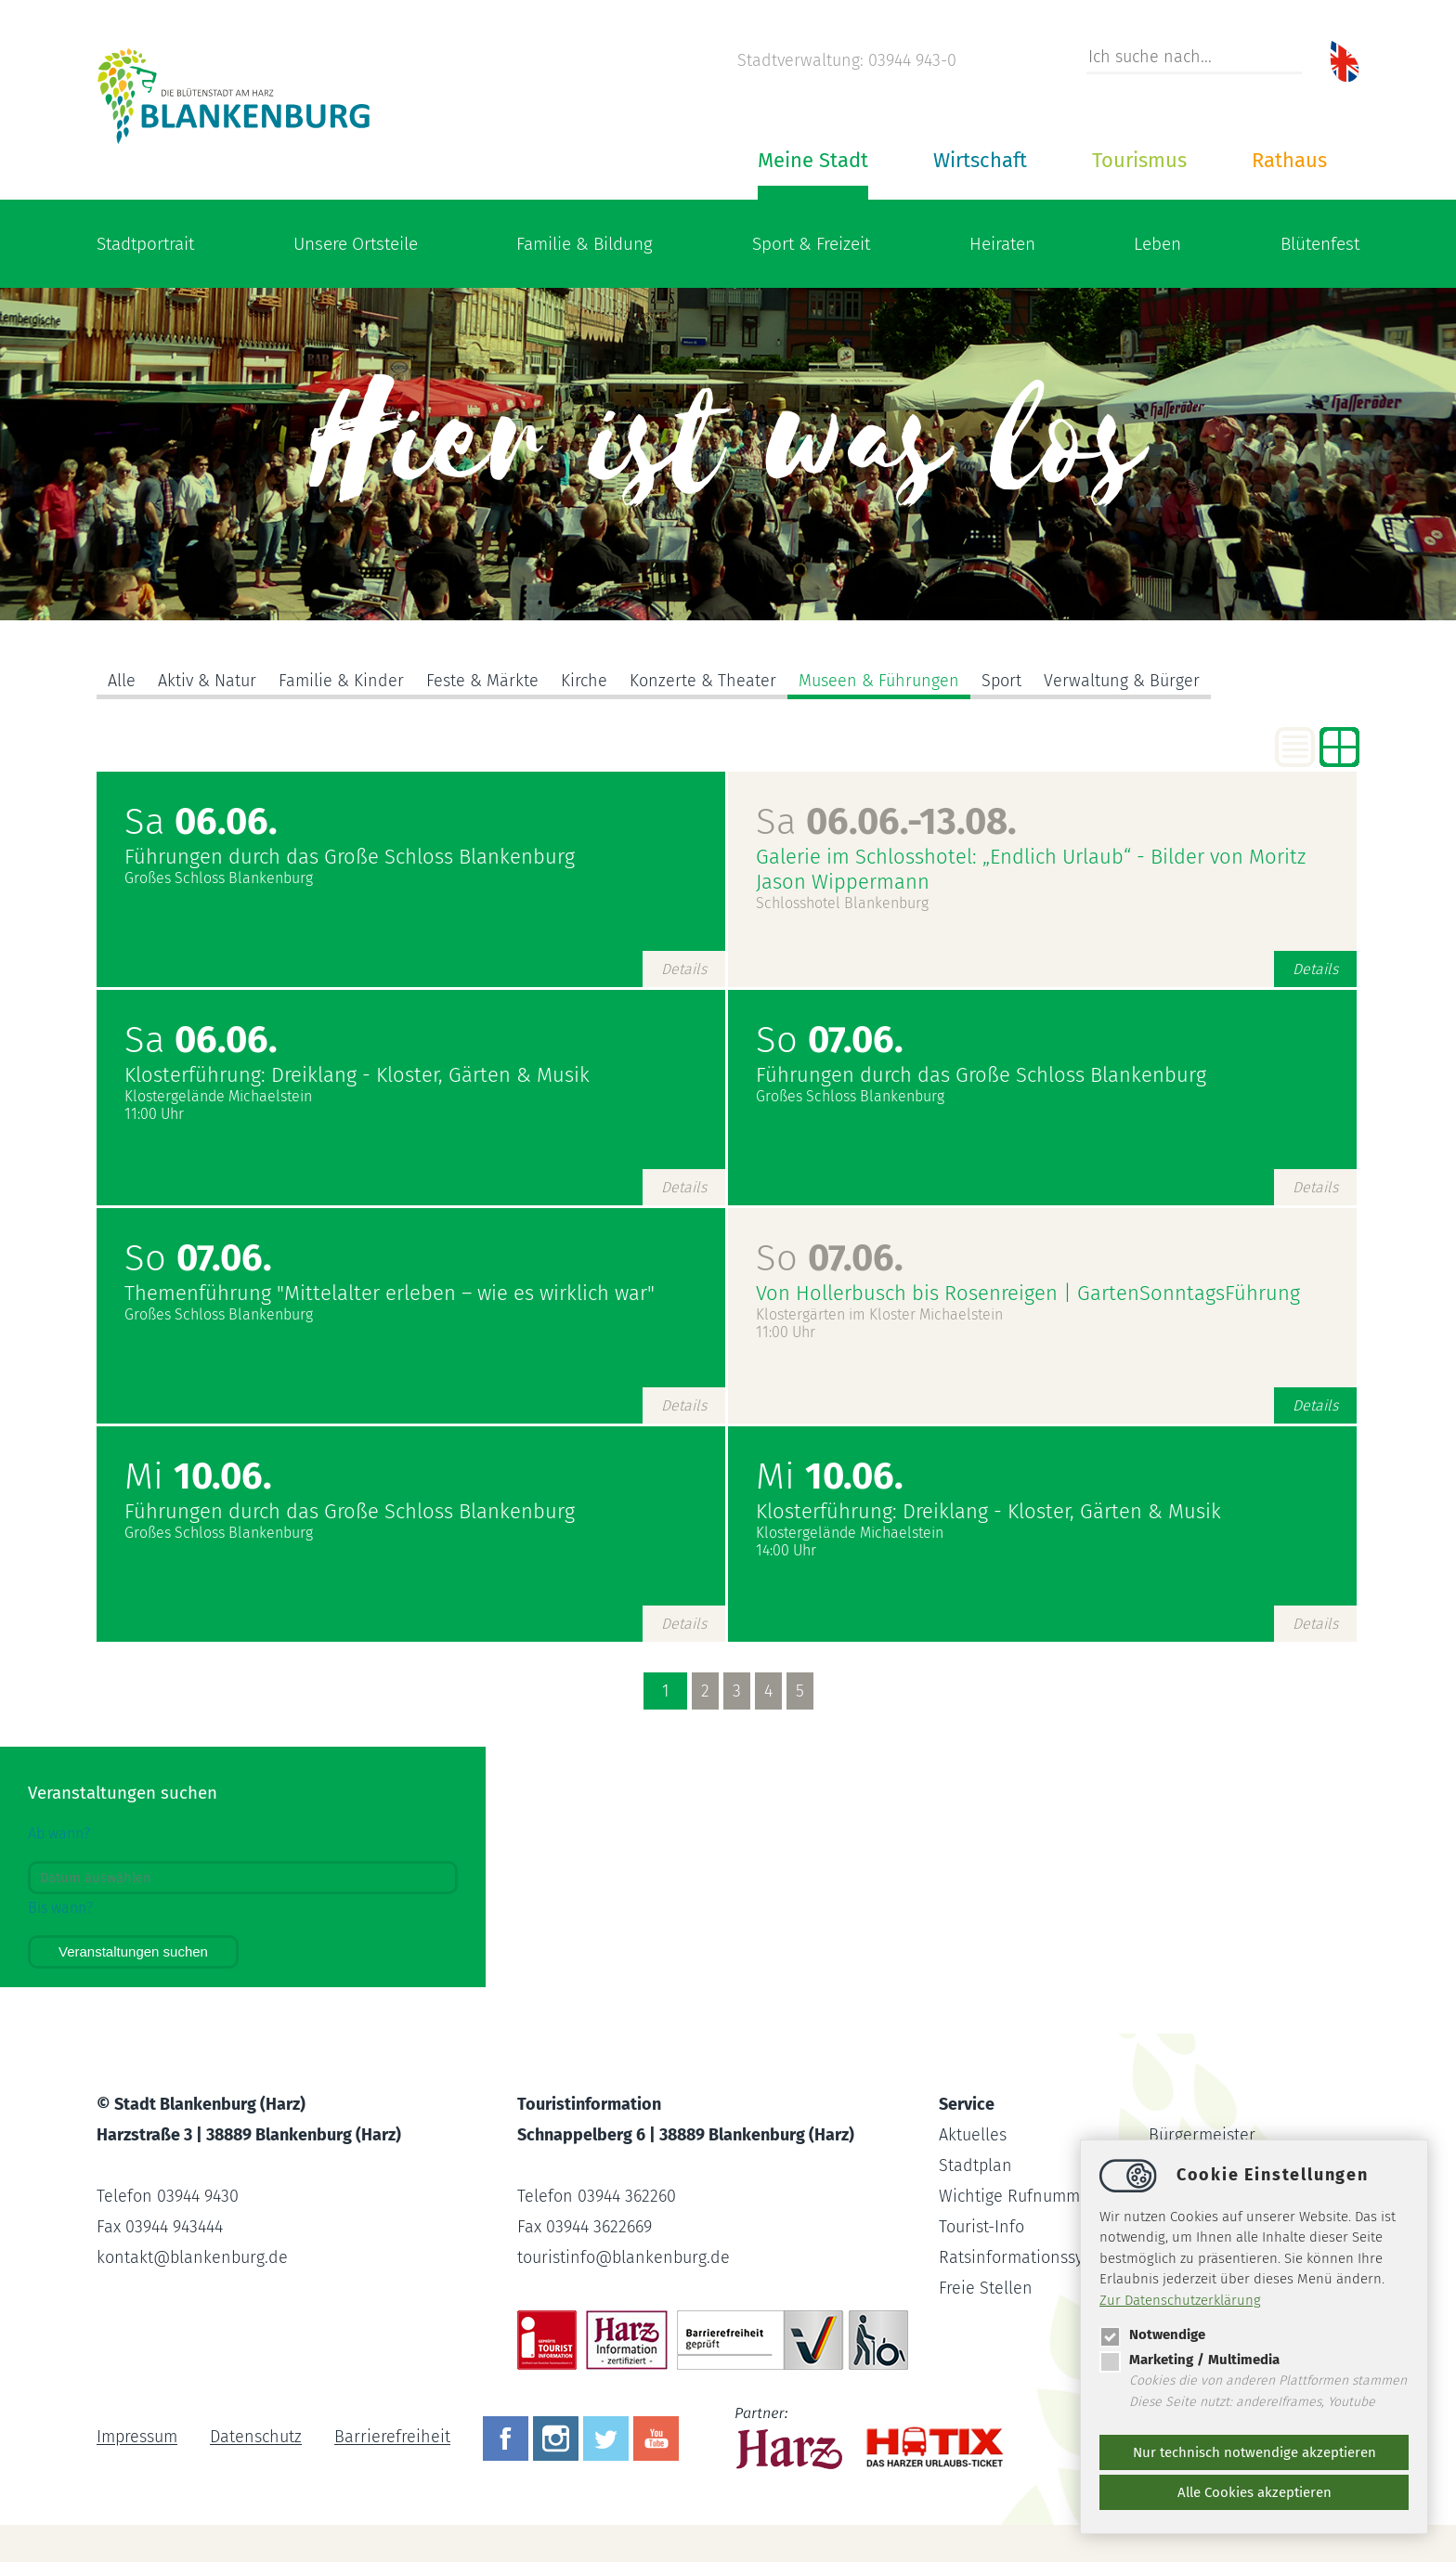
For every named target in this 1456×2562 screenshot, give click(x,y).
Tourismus (1139, 160)
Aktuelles (973, 2135)
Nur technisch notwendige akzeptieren (1254, 2452)
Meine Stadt (813, 160)
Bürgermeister (1202, 2135)
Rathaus (1289, 160)
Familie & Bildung (584, 243)
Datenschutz (256, 2437)
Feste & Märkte (482, 680)
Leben (1157, 243)
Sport (1001, 680)
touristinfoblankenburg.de (623, 2257)
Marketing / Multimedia (1189, 2359)
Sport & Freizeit (811, 243)
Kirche (584, 680)
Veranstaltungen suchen (133, 1951)
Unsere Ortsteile (355, 243)
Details (684, 969)
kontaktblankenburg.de (192, 2257)
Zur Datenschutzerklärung (1180, 2300)
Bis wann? (60, 1908)
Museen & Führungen (879, 680)
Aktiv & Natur (207, 680)
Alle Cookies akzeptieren (1254, 2492)
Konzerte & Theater (703, 680)
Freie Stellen (986, 2288)
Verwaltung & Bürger (1122, 680)
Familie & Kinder (341, 680)
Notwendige (1152, 2334)
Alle (122, 680)
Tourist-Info (981, 2227)
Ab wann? (59, 1833)
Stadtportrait (145, 243)
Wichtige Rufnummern (1022, 2196)
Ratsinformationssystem (1029, 2257)
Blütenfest (1319, 243)
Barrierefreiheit (392, 2437)
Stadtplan (975, 2165)
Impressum (137, 2437)
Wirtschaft (980, 160)
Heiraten (1002, 243)
